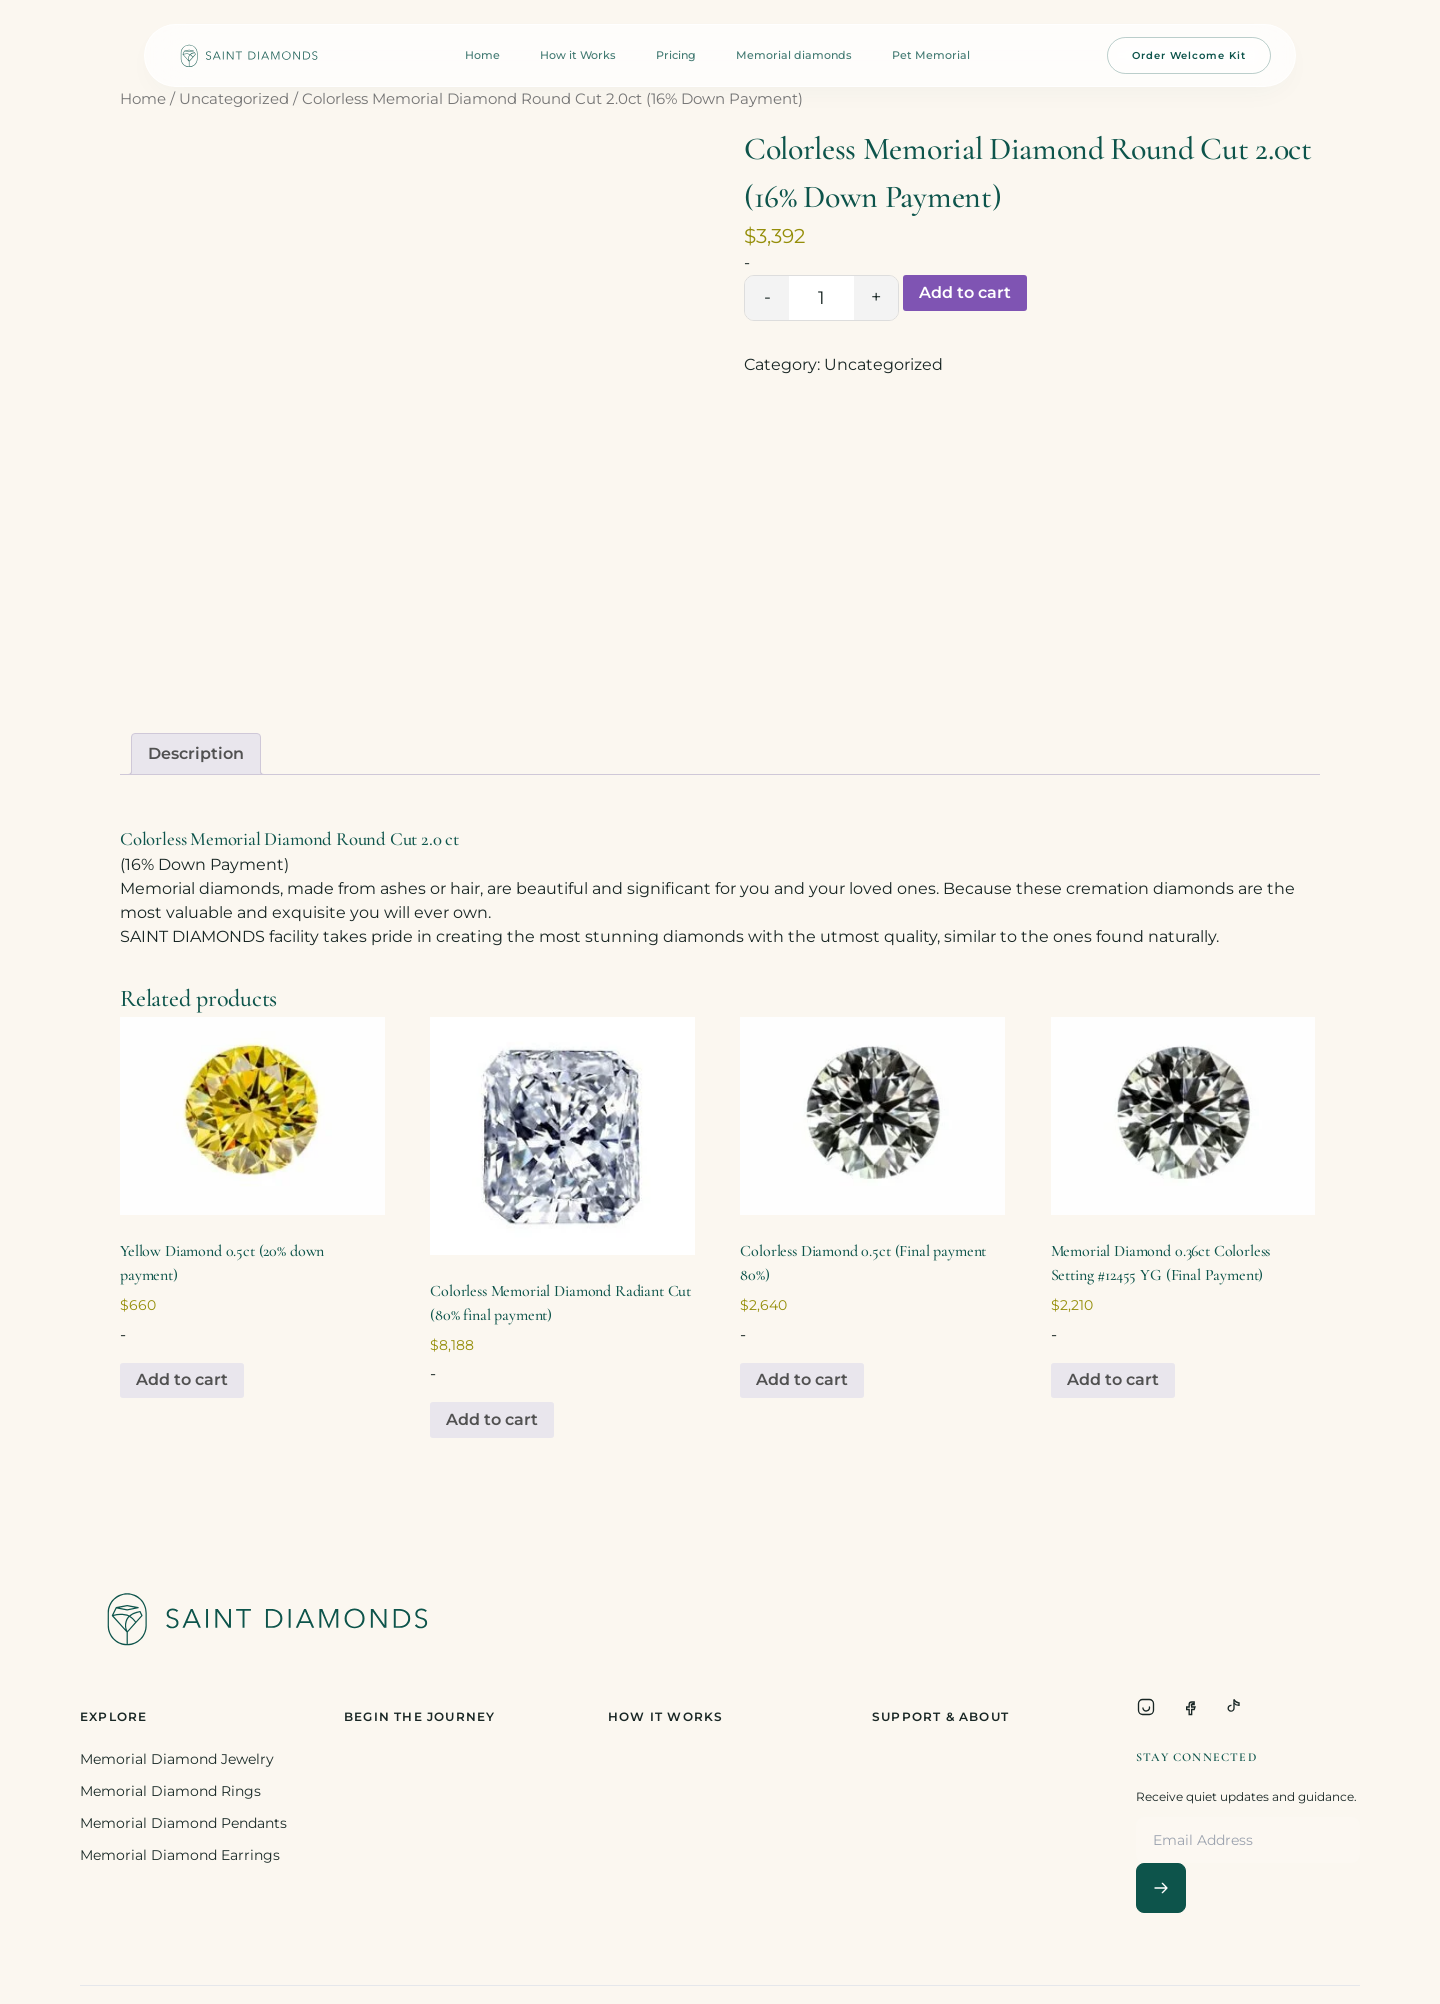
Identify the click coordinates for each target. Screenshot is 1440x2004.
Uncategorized (234, 99)
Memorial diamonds (794, 55)
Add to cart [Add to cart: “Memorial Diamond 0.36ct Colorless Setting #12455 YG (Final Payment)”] (1113, 1379)
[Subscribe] (1161, 1888)
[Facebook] (1190, 1707)
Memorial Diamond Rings (170, 1791)
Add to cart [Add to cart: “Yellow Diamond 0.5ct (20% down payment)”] (182, 1379)
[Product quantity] (821, 298)
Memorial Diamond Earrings (180, 1855)
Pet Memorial (931, 55)
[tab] (196, 754)
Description (196, 753)
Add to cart (965, 292)
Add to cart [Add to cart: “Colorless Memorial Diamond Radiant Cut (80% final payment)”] (492, 1419)
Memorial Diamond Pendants (183, 1823)
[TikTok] (1234, 1707)
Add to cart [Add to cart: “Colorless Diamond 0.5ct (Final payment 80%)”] (802, 1379)
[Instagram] (1146, 1707)
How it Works (578, 55)
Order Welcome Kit (1189, 55)
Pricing (676, 55)
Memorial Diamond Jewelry (177, 1759)
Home (482, 55)
